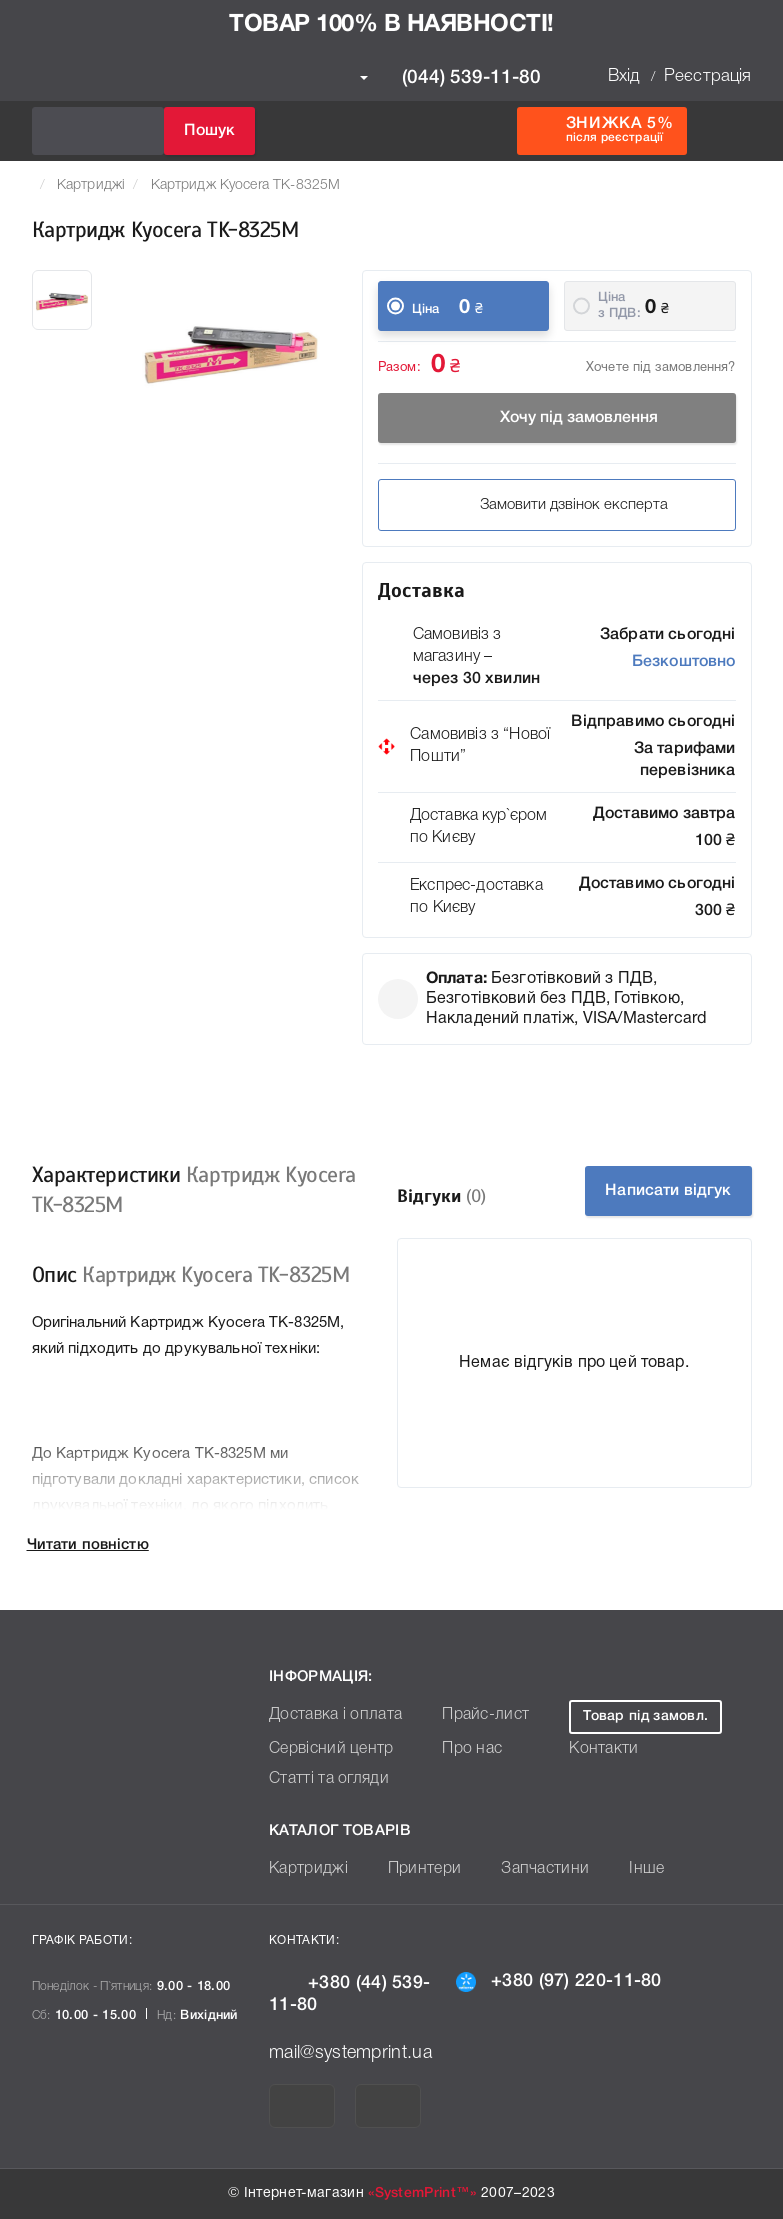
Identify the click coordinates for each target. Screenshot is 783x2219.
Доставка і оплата (328, 1715)
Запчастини (524, 1869)
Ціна (426, 309)
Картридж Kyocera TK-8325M (246, 185)
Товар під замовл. (634, 1716)
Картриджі (91, 185)
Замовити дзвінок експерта (557, 505)
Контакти (589, 1749)
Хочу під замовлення (557, 418)
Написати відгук (669, 1191)
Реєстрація (708, 76)
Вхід (624, 76)
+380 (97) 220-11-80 (559, 1981)
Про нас (456, 1749)
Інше (618, 1869)
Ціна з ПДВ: (619, 305)
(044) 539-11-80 (450, 78)
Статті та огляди (323, 1779)
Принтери (412, 1869)
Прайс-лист (467, 1715)
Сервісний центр (325, 1749)
